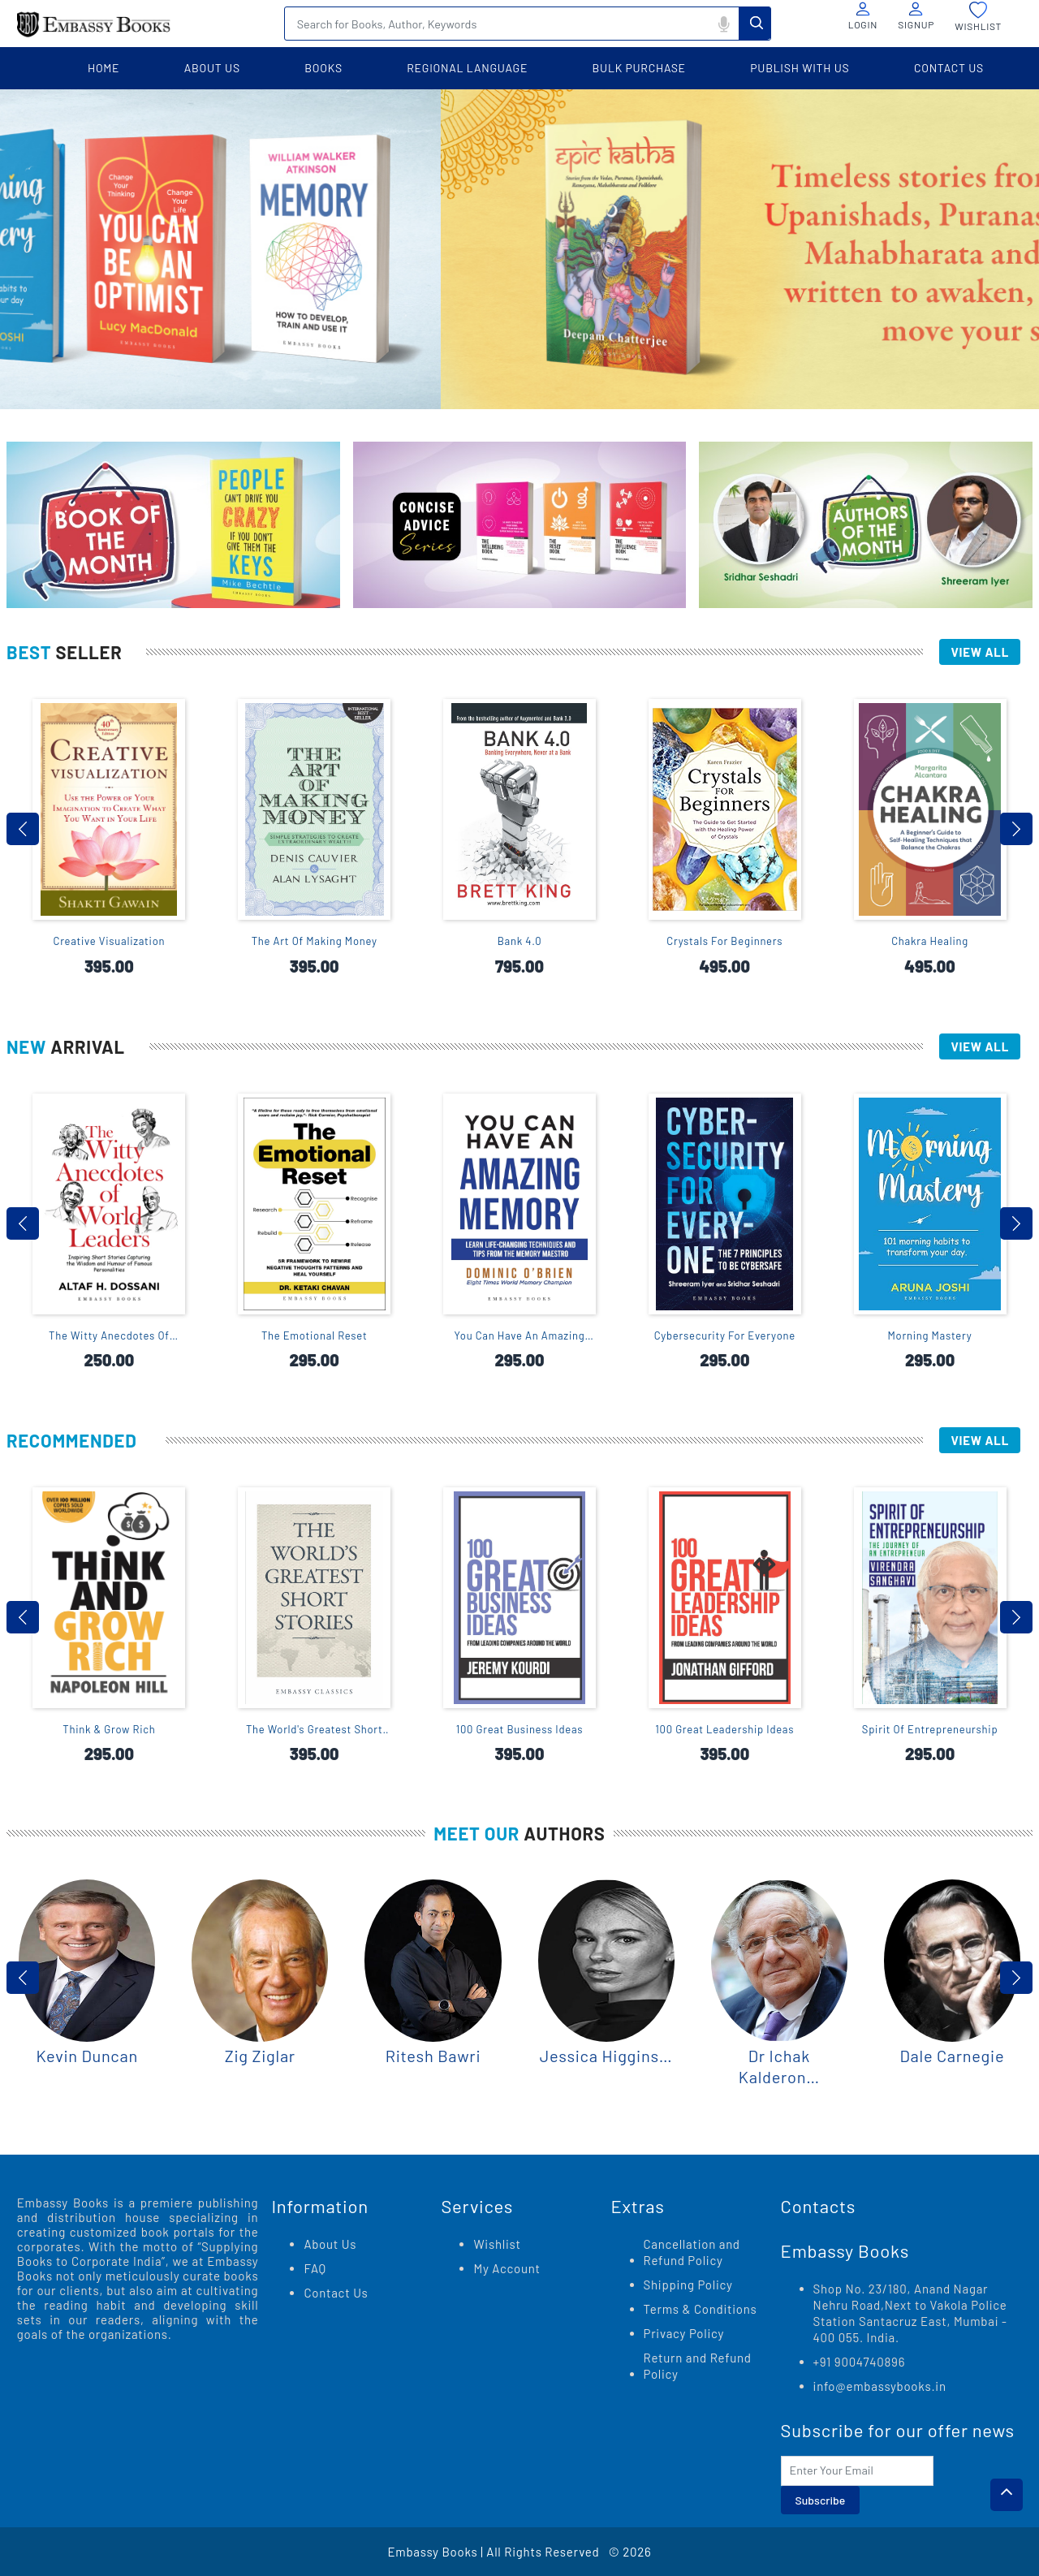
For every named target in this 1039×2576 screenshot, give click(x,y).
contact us (949, 68)
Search (755, 23)
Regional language (467, 68)
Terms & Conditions (700, 2309)
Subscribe (820, 2500)
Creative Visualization (110, 940)
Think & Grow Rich (109, 1729)
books (323, 68)
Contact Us (336, 2292)
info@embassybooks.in (879, 2386)
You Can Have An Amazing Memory (520, 1336)
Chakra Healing (929, 940)
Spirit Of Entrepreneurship (930, 1729)
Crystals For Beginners (724, 940)
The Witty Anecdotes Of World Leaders (109, 1336)
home (103, 68)
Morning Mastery (930, 1335)
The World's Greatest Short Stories (314, 1730)
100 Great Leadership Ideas (724, 1729)
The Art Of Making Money (314, 940)
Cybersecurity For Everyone (724, 1335)
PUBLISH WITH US (799, 68)
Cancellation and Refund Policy (692, 2252)
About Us (330, 2244)
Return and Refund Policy (698, 2365)
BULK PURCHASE (639, 68)
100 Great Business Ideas (520, 1729)
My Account (506, 2268)
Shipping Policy (688, 2284)
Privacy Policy (684, 2333)
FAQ (315, 2268)
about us (212, 68)
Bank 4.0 (520, 940)
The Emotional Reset (314, 1335)
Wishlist (496, 2244)
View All (980, 652)
